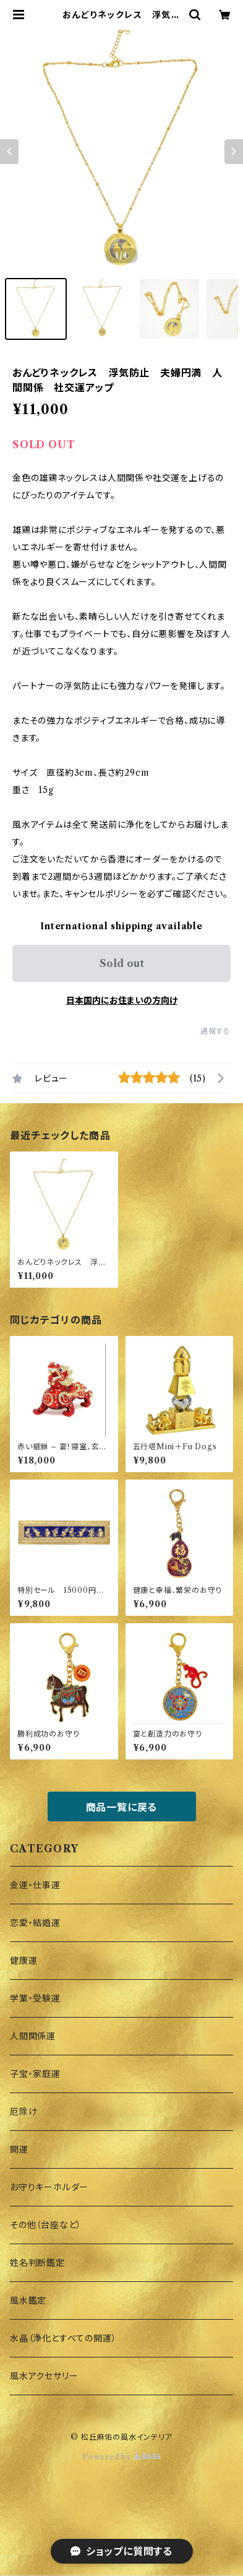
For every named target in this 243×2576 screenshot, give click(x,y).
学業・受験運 (35, 1998)
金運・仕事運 (35, 1885)
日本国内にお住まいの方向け (121, 1000)
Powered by (121, 2456)
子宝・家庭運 (35, 2073)
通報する (215, 1031)
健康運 (23, 1960)
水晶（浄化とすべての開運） (63, 2338)
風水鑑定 (28, 2300)
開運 (19, 2149)
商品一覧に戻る (122, 1807)
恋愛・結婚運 (35, 1922)
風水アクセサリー (44, 2376)
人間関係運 (33, 2036)
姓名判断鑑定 (37, 2262)
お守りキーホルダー (49, 2187)
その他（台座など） (46, 2225)
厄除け (23, 2111)
